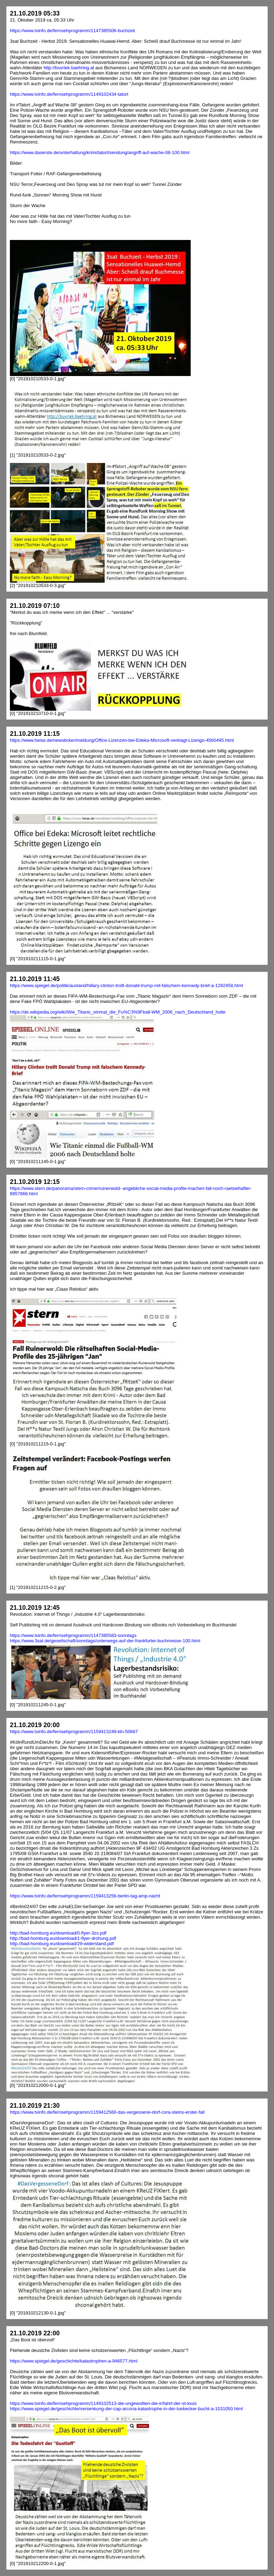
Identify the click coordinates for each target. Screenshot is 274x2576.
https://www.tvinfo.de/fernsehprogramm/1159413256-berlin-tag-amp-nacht (85, 1896)
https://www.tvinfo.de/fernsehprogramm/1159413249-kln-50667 (74, 1731)
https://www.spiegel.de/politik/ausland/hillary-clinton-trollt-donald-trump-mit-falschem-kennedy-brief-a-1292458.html (126, 985)
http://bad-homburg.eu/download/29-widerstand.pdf (62, 1943)
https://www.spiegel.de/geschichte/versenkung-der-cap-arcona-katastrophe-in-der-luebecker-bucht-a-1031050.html (126, 2408)
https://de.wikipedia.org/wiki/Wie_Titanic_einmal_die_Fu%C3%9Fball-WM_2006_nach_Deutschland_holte (118, 1012)
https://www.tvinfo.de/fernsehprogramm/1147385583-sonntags (73, 1635)
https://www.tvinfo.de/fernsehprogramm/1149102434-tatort (69, 94)
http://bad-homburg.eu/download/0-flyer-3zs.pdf (58, 1933)
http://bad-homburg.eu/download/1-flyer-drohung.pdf (63, 1938)
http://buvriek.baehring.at (68, 67)
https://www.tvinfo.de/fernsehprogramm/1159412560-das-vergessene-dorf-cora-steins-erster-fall (107, 2112)
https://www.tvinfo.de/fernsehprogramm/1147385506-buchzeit (72, 30)
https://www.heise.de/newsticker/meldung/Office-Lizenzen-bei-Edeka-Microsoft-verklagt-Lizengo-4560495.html (122, 740)
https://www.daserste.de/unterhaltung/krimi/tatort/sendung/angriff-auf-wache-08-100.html (99, 152)
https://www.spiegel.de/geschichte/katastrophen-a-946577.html (73, 2361)
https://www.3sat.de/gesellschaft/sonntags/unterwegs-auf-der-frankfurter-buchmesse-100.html (105, 1640)
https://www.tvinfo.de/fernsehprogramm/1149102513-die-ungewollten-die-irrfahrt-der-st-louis (103, 2403)
